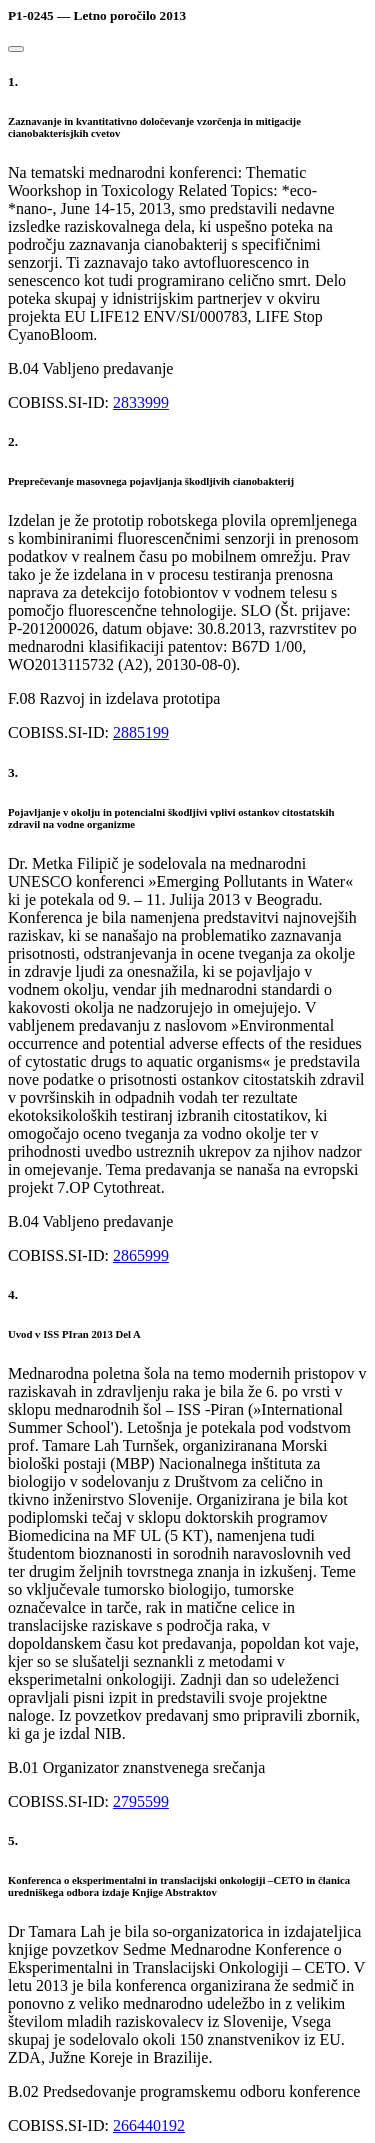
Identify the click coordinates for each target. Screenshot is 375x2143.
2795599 (141, 1801)
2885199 (141, 732)
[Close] (16, 49)
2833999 (141, 402)
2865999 (141, 1255)
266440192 (149, 2125)
